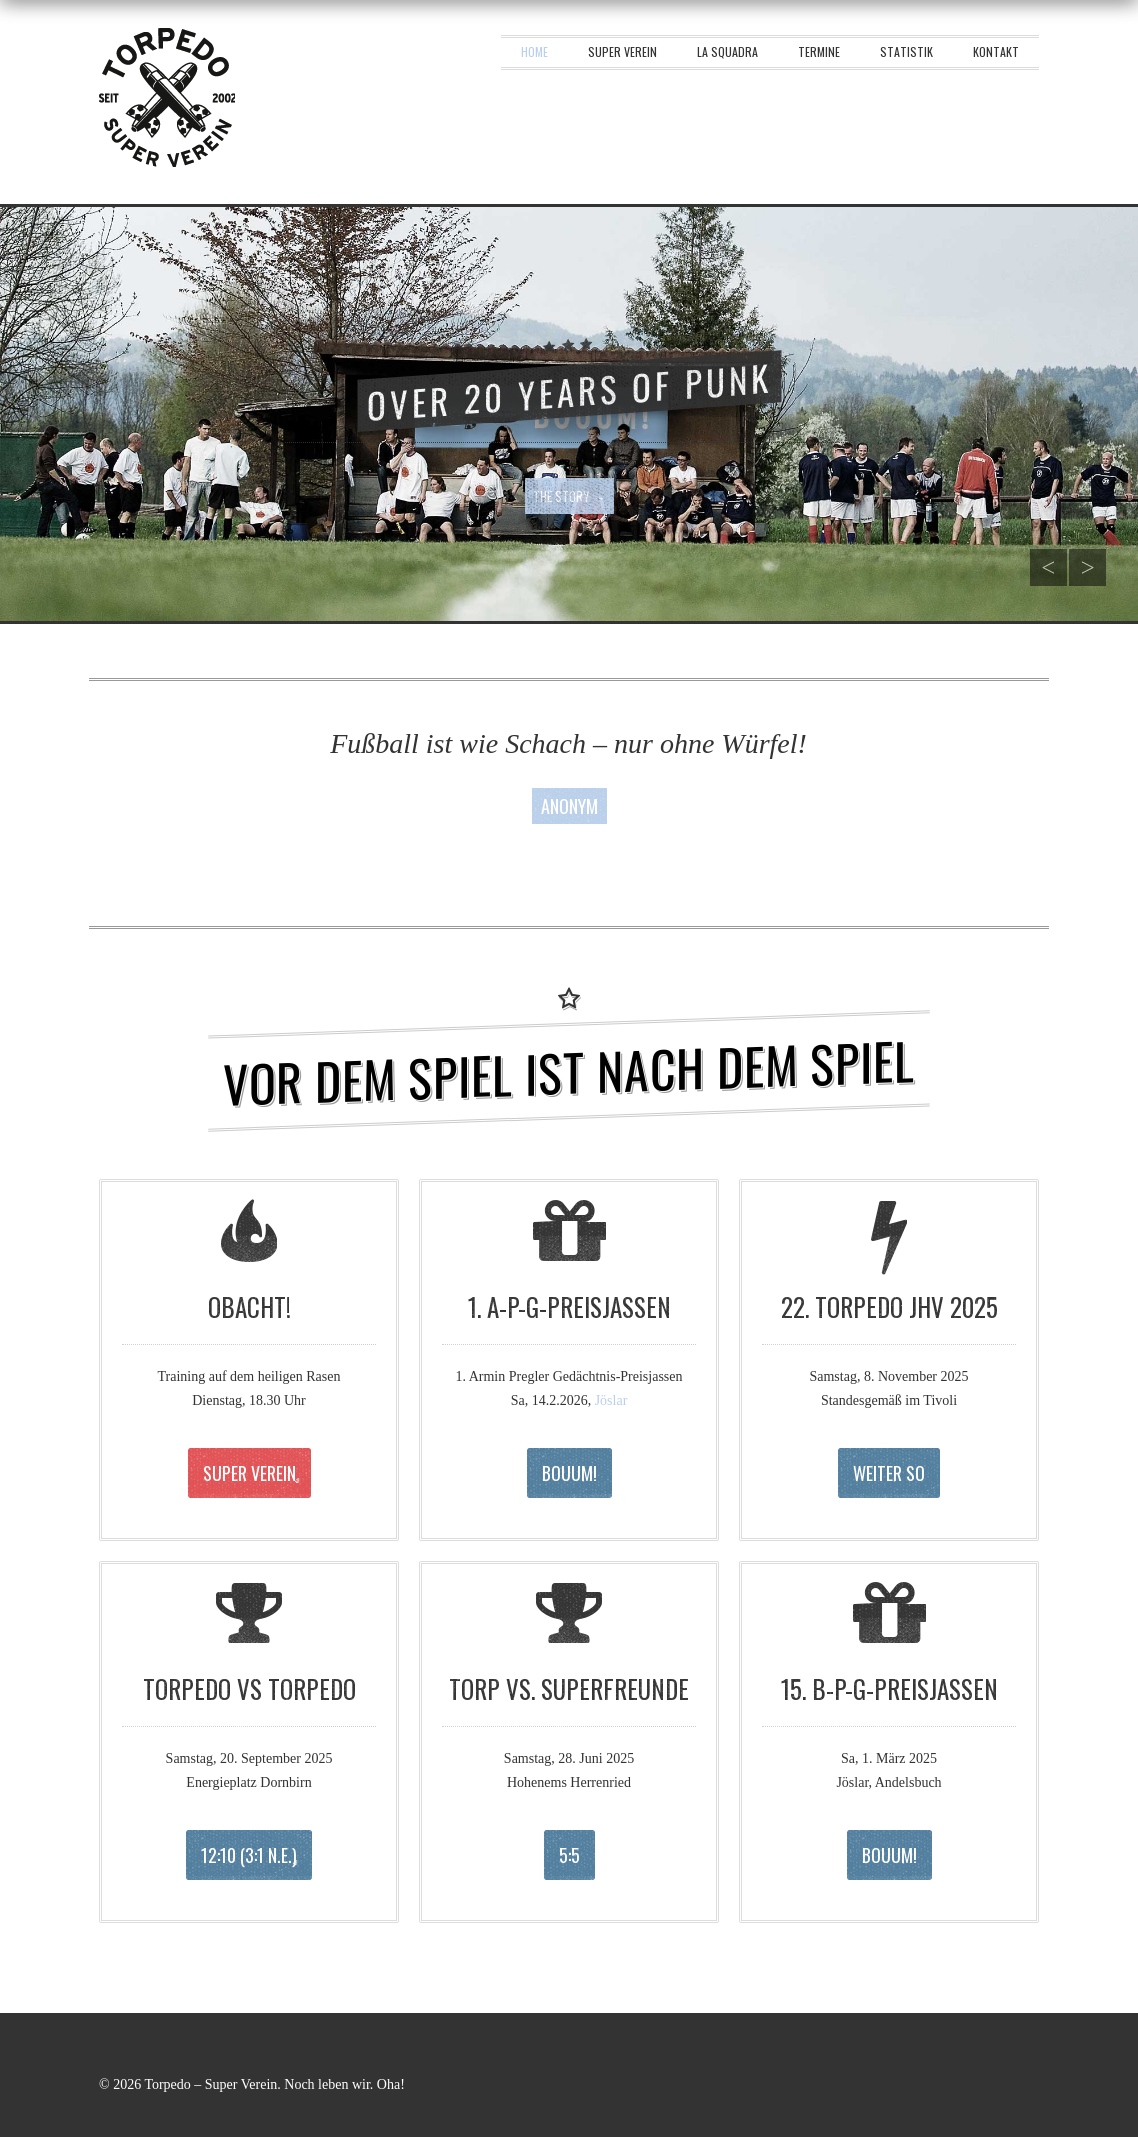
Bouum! (569, 1473)
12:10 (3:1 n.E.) (249, 1855)
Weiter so (889, 1473)
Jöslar (611, 1400)
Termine (819, 51)
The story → (569, 496)
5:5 (569, 1855)
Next (1088, 567)
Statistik (906, 51)
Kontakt (996, 51)
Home (534, 51)
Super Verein (622, 51)
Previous (1047, 567)
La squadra (727, 51)
